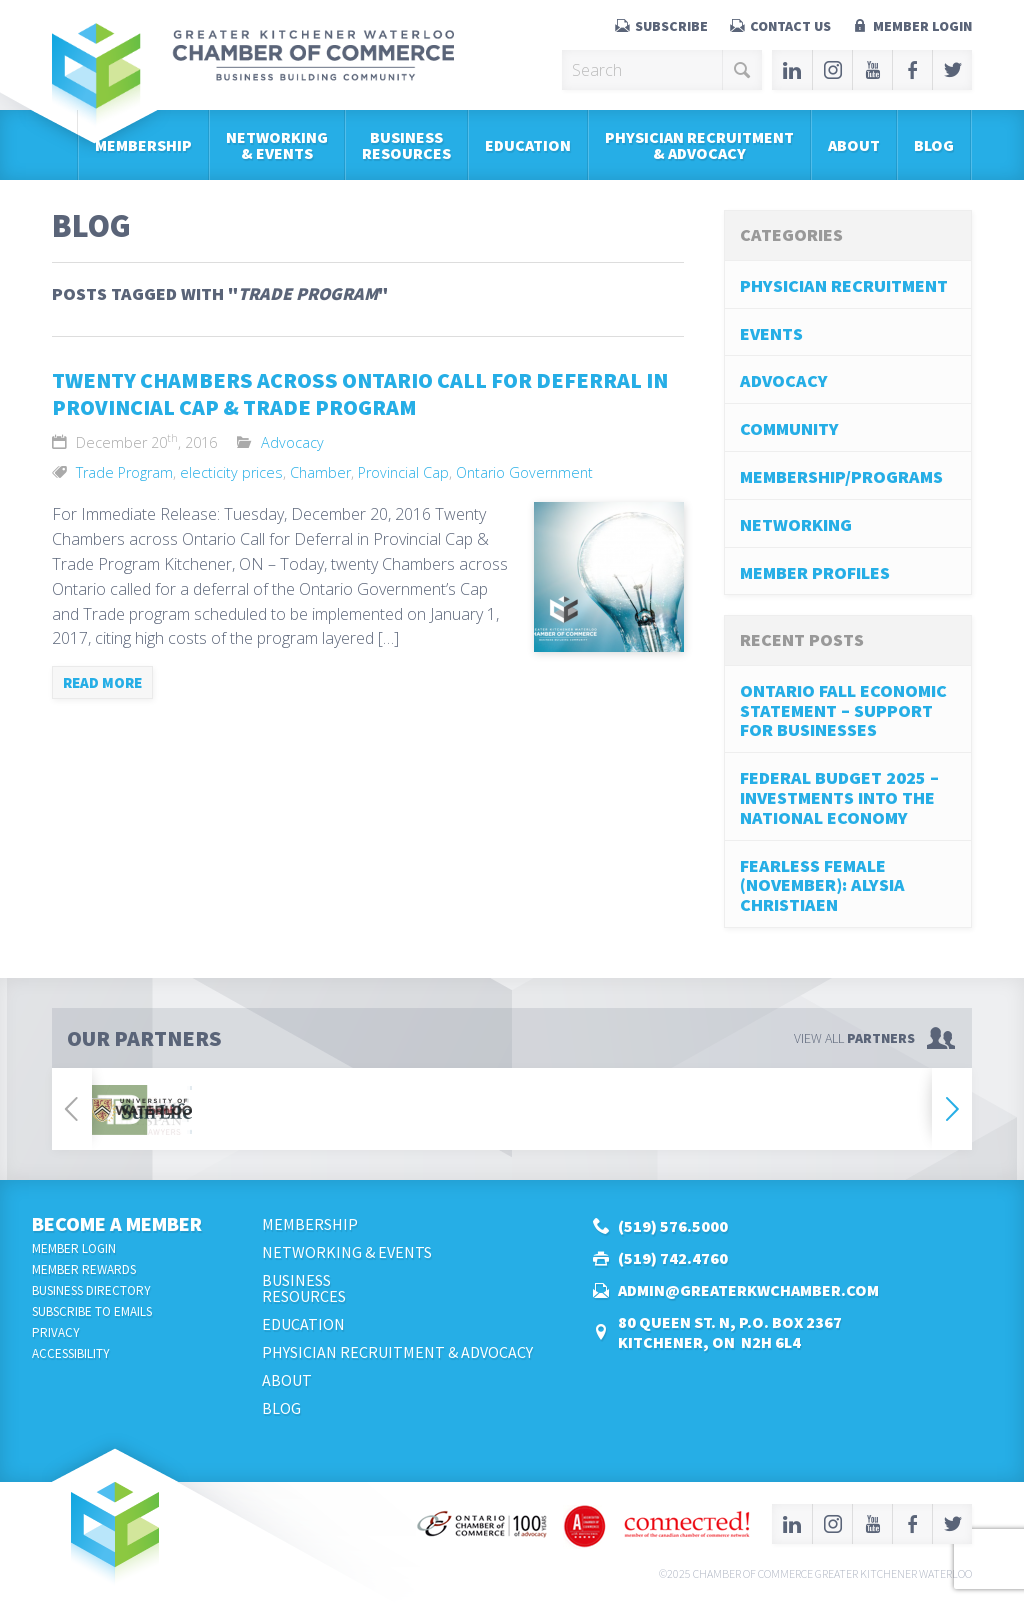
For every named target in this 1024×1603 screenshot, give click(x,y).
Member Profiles (815, 572)
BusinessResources (406, 145)
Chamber (320, 472)
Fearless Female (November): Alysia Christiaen (822, 885)
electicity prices (231, 472)
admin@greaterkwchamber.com (748, 1290)
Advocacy (292, 442)
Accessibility (71, 1353)
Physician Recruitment (844, 285)
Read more (102, 682)
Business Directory (91, 1290)
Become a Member (117, 1223)
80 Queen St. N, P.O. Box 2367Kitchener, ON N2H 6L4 (730, 1332)
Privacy (56, 1332)
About (854, 145)
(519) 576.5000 (673, 1226)
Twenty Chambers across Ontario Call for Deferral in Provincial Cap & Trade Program (360, 394)
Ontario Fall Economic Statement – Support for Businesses (843, 710)
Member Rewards (84, 1269)
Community (789, 428)
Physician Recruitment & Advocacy (699, 145)
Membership (143, 145)
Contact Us (790, 26)
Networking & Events (277, 145)
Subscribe (671, 26)
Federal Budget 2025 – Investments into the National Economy (839, 797)
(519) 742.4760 (673, 1258)
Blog (934, 145)
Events (771, 333)
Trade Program (124, 472)
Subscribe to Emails (92, 1311)
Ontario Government (524, 472)
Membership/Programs (841, 476)
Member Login (922, 26)
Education (528, 145)
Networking (796, 524)
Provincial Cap (403, 472)
